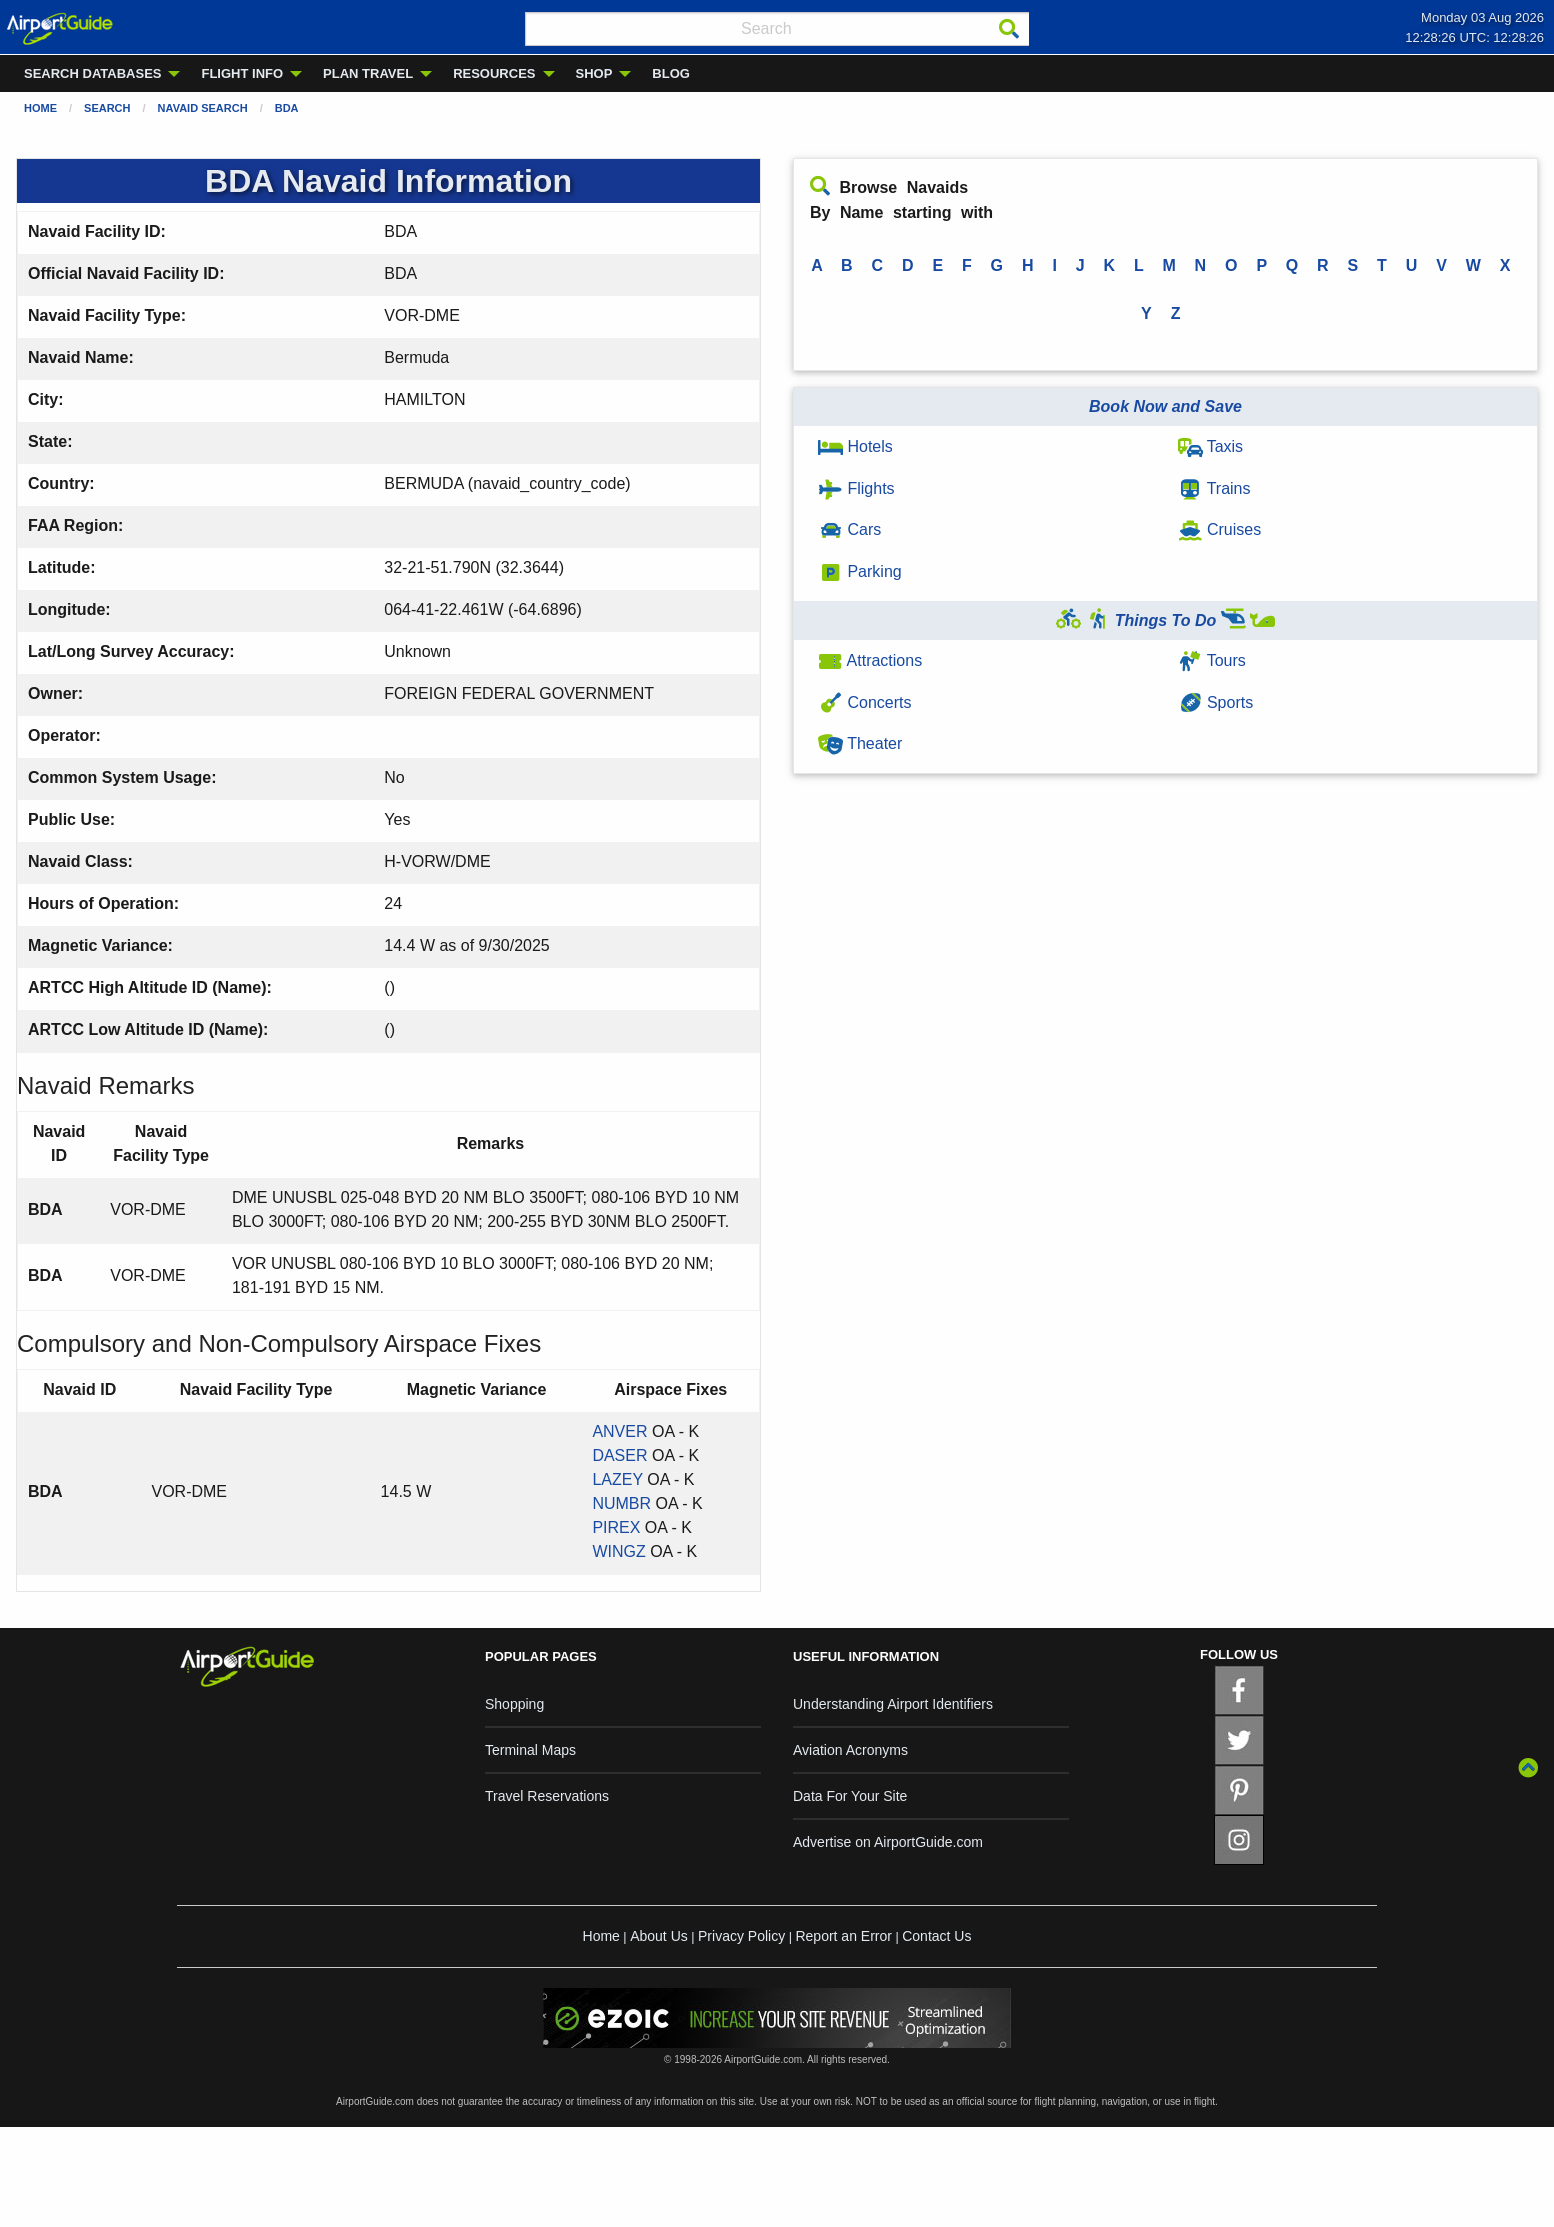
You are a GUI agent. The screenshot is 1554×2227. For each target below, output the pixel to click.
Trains (1214, 488)
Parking (860, 571)
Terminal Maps (530, 1750)
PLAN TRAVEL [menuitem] (368, 73)
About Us (659, 1936)
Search (107, 108)
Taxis (1211, 446)
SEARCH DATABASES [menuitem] (92, 73)
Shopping (514, 1704)
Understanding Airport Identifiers (893, 1704)
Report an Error (843, 1936)
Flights (856, 488)
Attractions (870, 660)
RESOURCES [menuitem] (494, 73)
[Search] (1009, 29)
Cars (849, 529)
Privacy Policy (741, 1936)
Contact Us (936, 1936)
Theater (860, 743)
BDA (287, 108)
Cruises (1220, 529)
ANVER (619, 1431)
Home (40, 108)
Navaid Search (203, 108)
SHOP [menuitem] (594, 73)
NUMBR (621, 1503)
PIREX (616, 1527)
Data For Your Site (850, 1796)
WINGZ (618, 1551)
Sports (1216, 702)
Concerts (864, 702)
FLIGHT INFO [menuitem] (242, 73)
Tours (1212, 660)
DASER (619, 1455)
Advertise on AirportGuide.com (888, 1842)
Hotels (855, 446)
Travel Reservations (547, 1796)
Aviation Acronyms (850, 1750)
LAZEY (617, 1479)
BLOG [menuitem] (671, 73)
